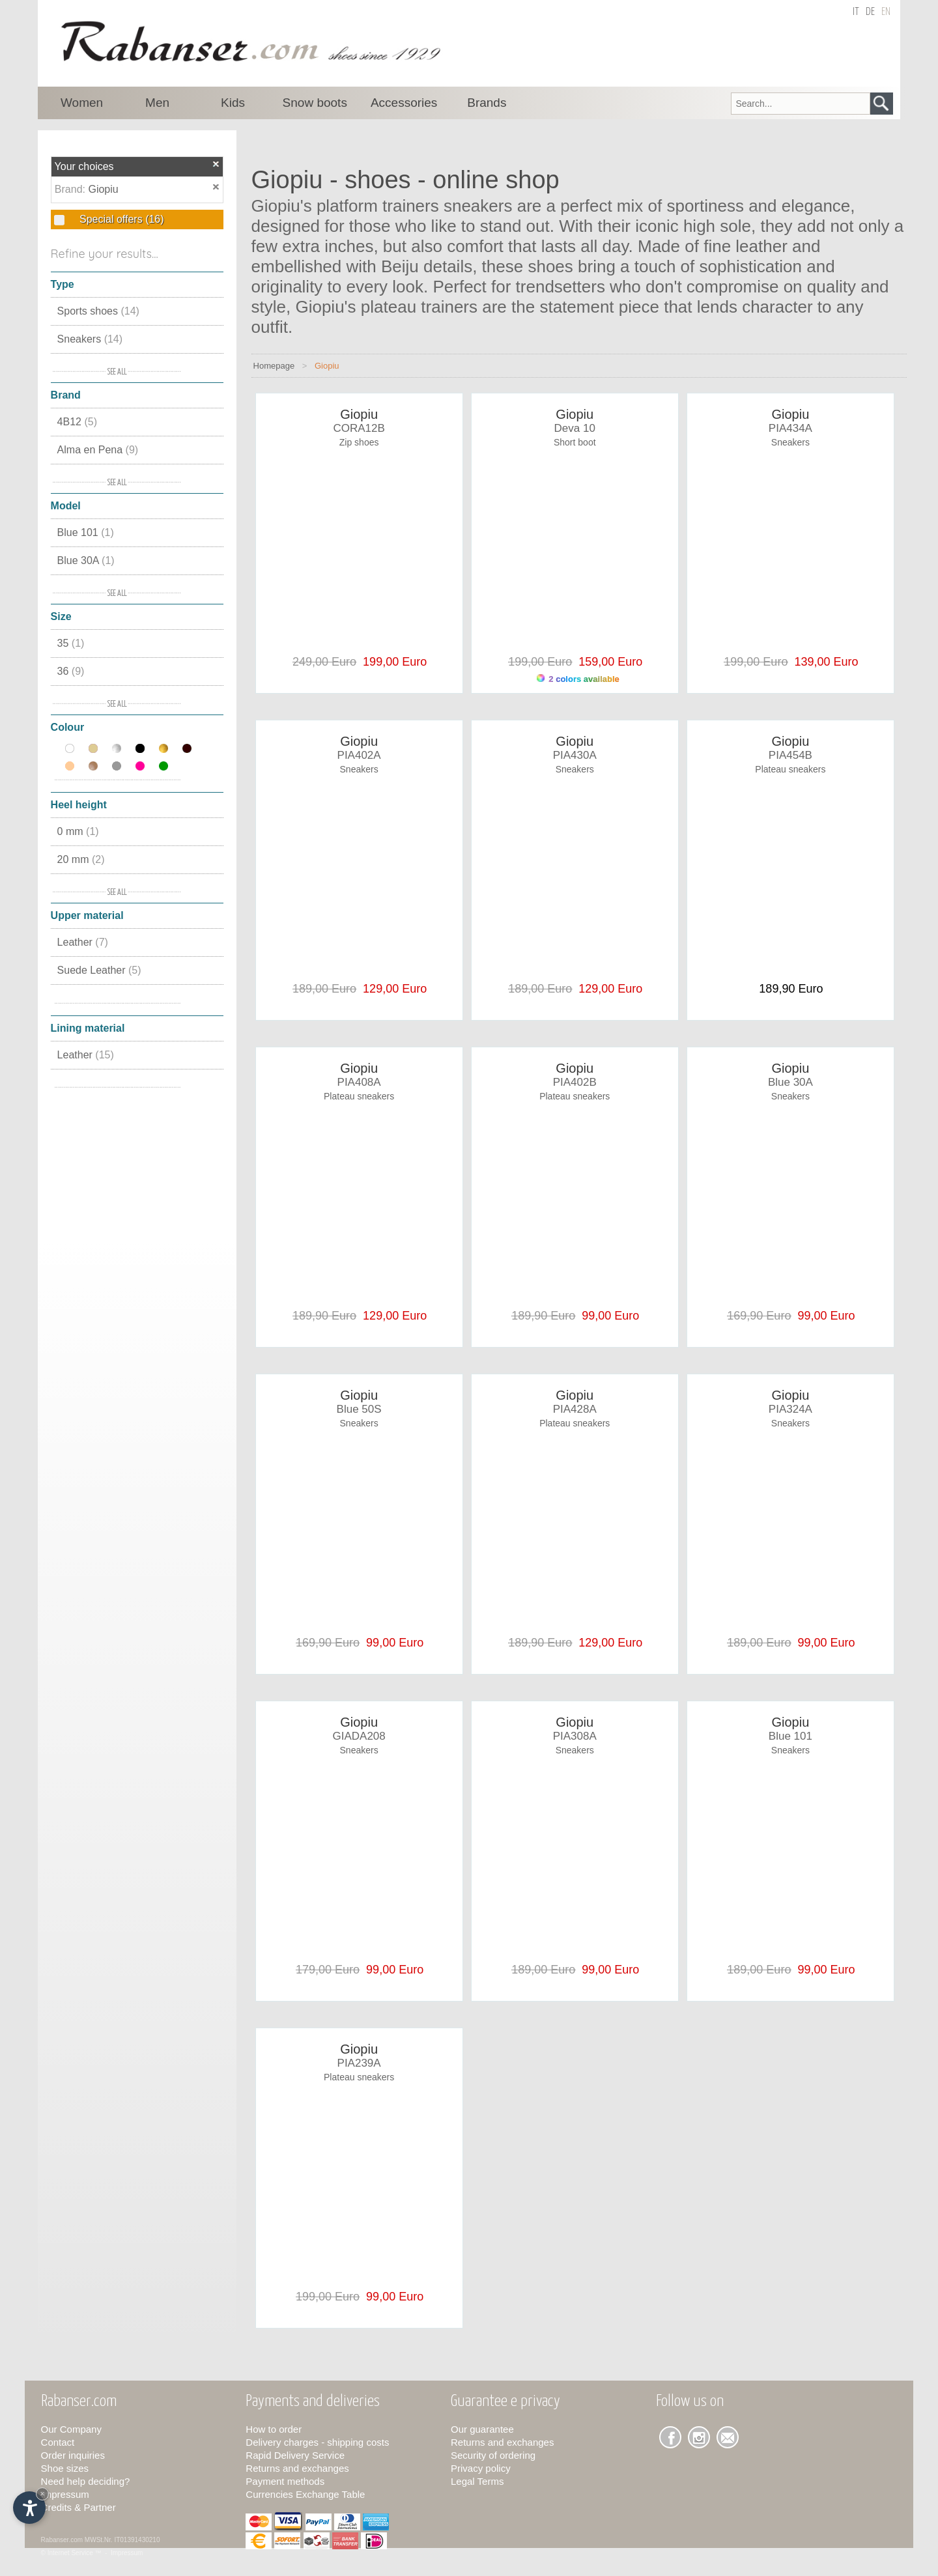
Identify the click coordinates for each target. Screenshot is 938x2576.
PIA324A (790, 1409)
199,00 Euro (391, 661)
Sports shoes (98, 311)
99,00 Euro (607, 1315)
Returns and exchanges (297, 2468)
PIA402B (575, 1082)
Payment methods (285, 2481)
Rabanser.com (62, 2539)
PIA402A (359, 755)
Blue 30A (86, 560)
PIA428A (575, 1409)
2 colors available (578, 679)
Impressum (65, 2494)
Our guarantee (482, 2429)
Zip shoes (359, 442)
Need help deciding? (85, 2481)
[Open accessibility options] (29, 2507)
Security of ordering (493, 2455)
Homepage (274, 366)
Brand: (72, 189)
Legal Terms (477, 2481)
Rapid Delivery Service (295, 2455)
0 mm (78, 831)
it (856, 12)
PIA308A (575, 1736)
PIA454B (790, 755)
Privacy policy (481, 2468)
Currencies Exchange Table (305, 2494)
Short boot (575, 442)
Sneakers (90, 339)
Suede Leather (99, 970)
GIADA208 (358, 1736)
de (870, 12)
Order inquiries (73, 2455)
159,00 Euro (607, 661)
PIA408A (359, 1082)
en (885, 12)
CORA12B (358, 428)
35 (71, 643)
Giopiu (103, 189)
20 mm (81, 859)
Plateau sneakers (790, 769)
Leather (82, 942)
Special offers (120, 219)
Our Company (71, 2429)
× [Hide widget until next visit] (42, 2493)
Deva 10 (574, 428)
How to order (274, 2429)
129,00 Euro (391, 988)
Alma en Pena (98, 449)
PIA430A (575, 755)
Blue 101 (85, 532)
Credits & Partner (78, 2507)
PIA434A (790, 428)
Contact (58, 2442)
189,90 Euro (791, 988)
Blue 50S (359, 1409)
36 (71, 671)
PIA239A (359, 2063)
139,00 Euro (823, 661)
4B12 (77, 421)
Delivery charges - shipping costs (317, 2442)
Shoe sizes (65, 2468)
